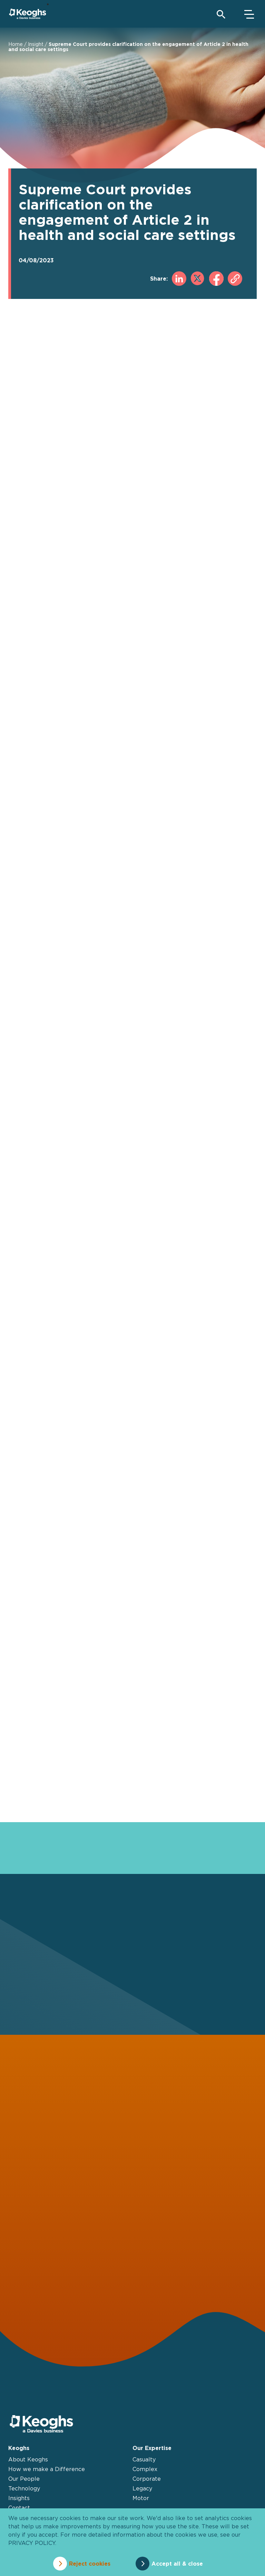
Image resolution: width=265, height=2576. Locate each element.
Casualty (144, 2459)
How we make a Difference (46, 2469)
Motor (140, 2498)
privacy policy (31, 2543)
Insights (19, 2498)
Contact (19, 2508)
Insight (35, 44)
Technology (24, 2488)
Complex (144, 2469)
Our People (24, 2479)
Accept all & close (177, 2563)
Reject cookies (89, 2563)
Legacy (142, 2488)
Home (15, 44)
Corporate (146, 2479)
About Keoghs (28, 2459)
